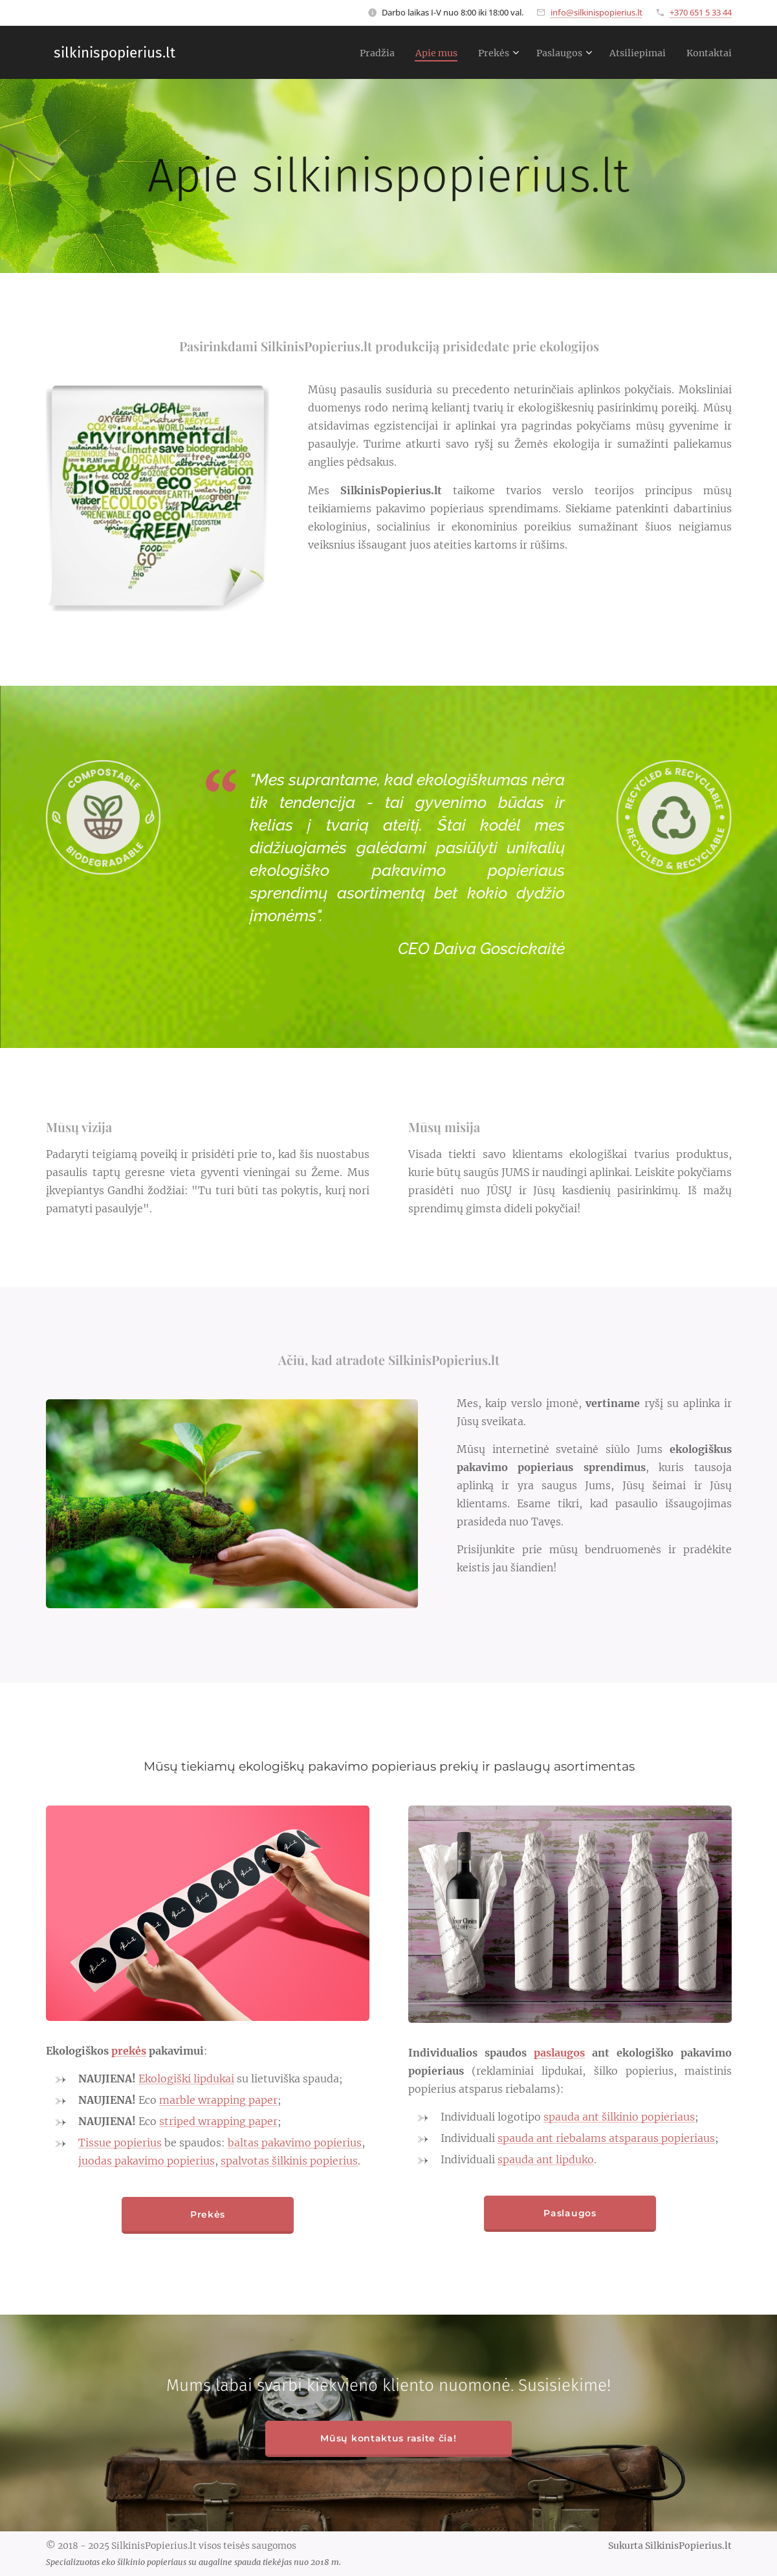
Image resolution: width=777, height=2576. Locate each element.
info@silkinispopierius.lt (596, 12)
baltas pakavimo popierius (295, 2142)
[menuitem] (354, 52)
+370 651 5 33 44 (701, 12)
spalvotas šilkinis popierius (289, 2160)
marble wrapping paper (218, 2099)
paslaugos (559, 2052)
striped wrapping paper (218, 2121)
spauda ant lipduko (546, 2159)
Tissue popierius (120, 2142)
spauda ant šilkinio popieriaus (619, 2116)
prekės (128, 2050)
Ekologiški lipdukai (186, 2078)
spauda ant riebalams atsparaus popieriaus (606, 2138)
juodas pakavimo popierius (146, 2160)
